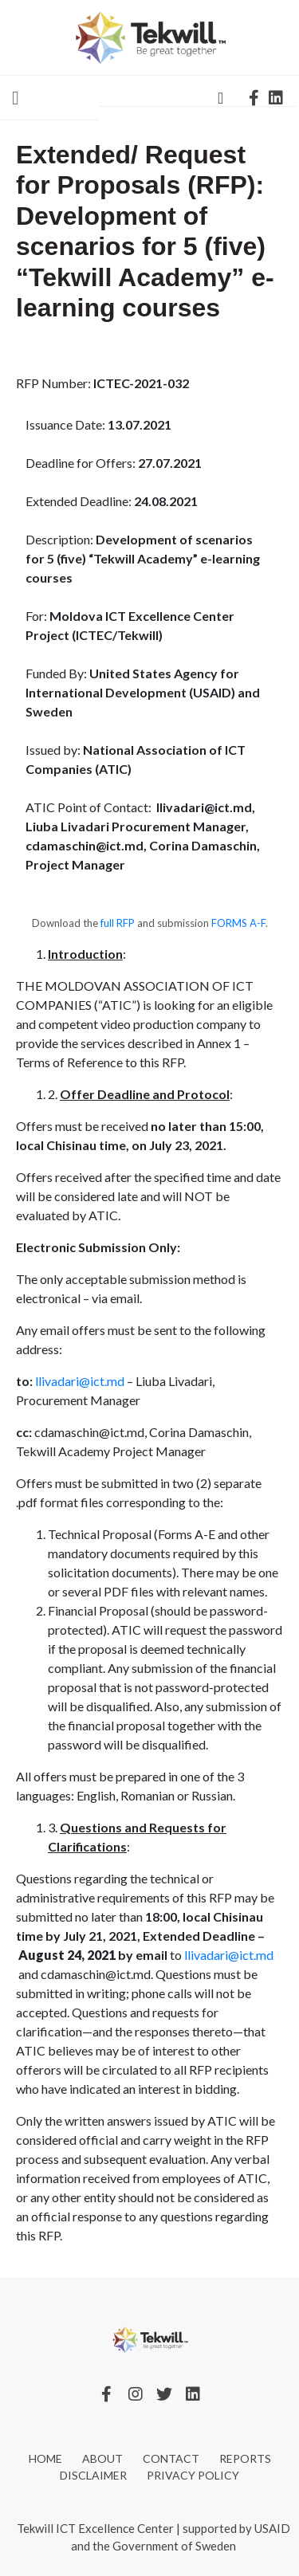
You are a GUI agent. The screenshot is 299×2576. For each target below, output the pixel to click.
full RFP (118, 923)
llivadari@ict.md (79, 1380)
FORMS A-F (238, 923)
